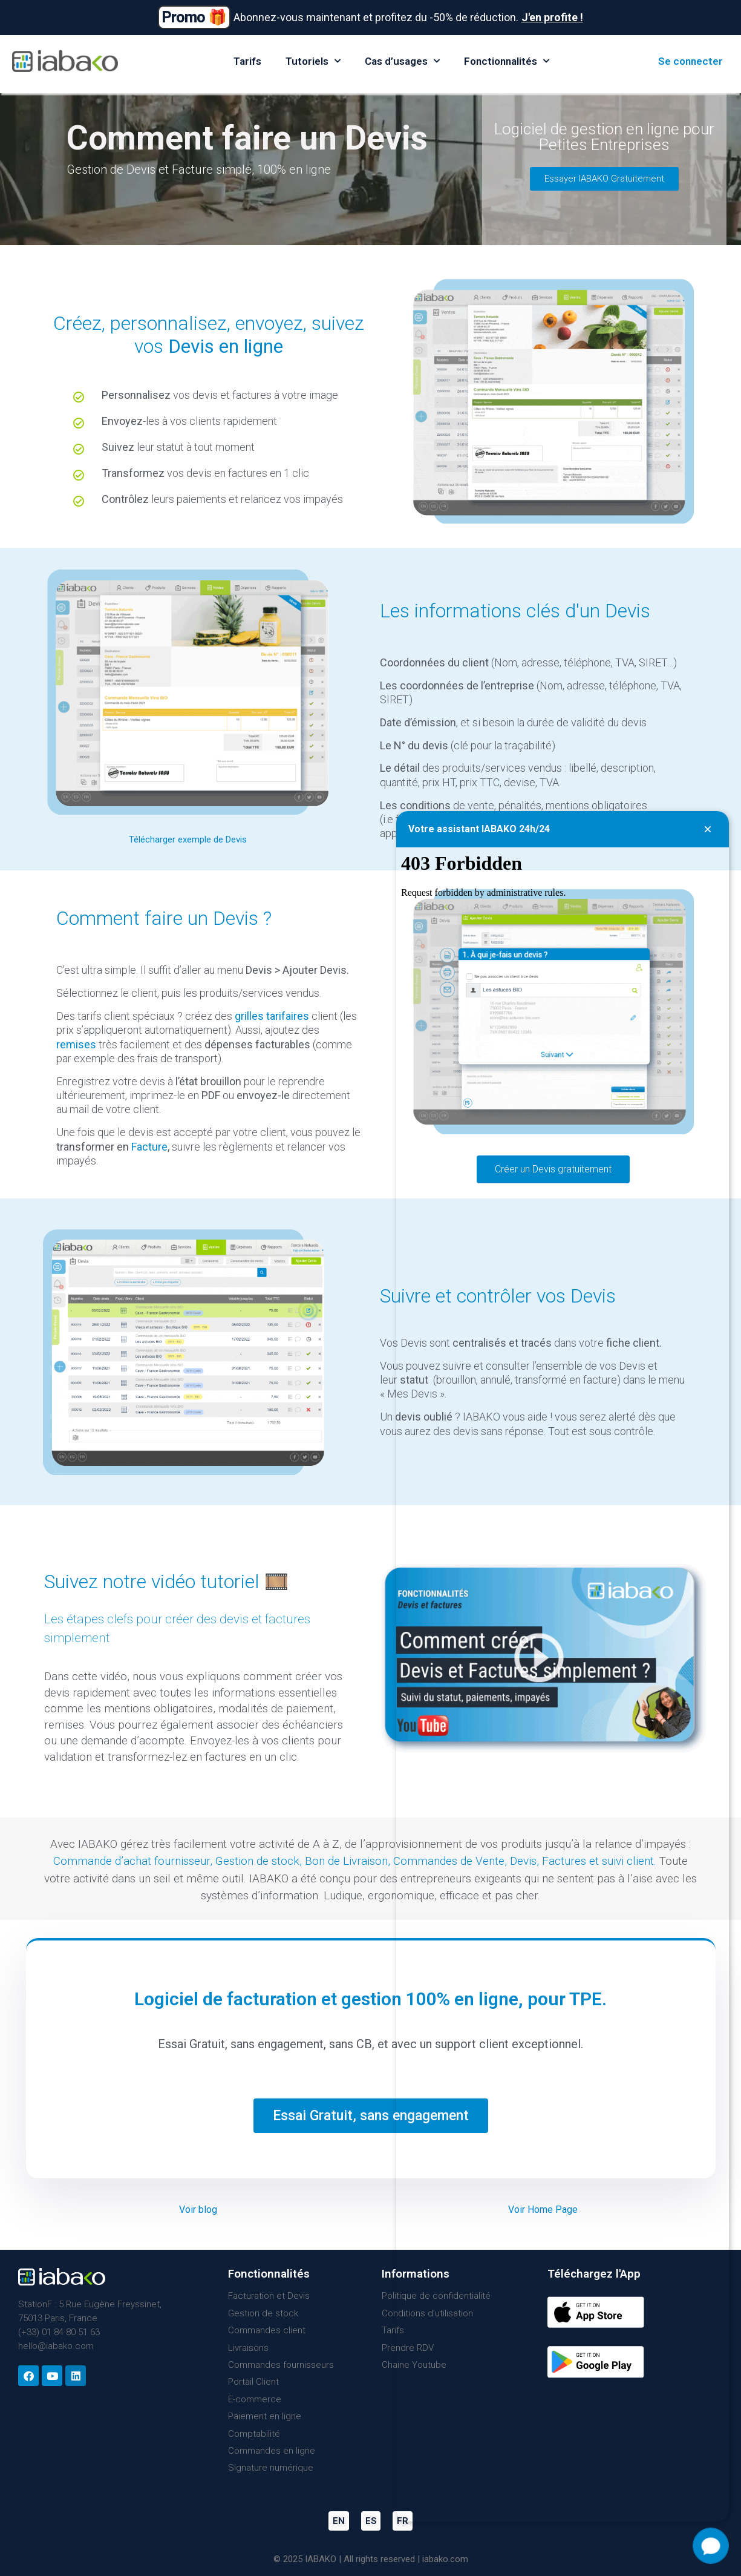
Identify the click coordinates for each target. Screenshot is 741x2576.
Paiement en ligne (264, 2416)
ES (370, 2520)
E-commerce (254, 2399)
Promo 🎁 (194, 17)
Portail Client (253, 2381)
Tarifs (247, 61)
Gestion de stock (257, 1861)
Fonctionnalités (506, 61)
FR (402, 2520)
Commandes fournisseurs (281, 2364)
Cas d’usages (402, 61)
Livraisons (248, 2347)
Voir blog (198, 2209)
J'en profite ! (552, 17)
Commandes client (266, 2330)
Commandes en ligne (271, 2450)
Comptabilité (254, 2433)
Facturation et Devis (269, 2295)
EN (339, 2520)
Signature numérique (270, 2467)
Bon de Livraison (346, 1861)
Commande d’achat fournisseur (131, 1861)
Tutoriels (313, 61)
